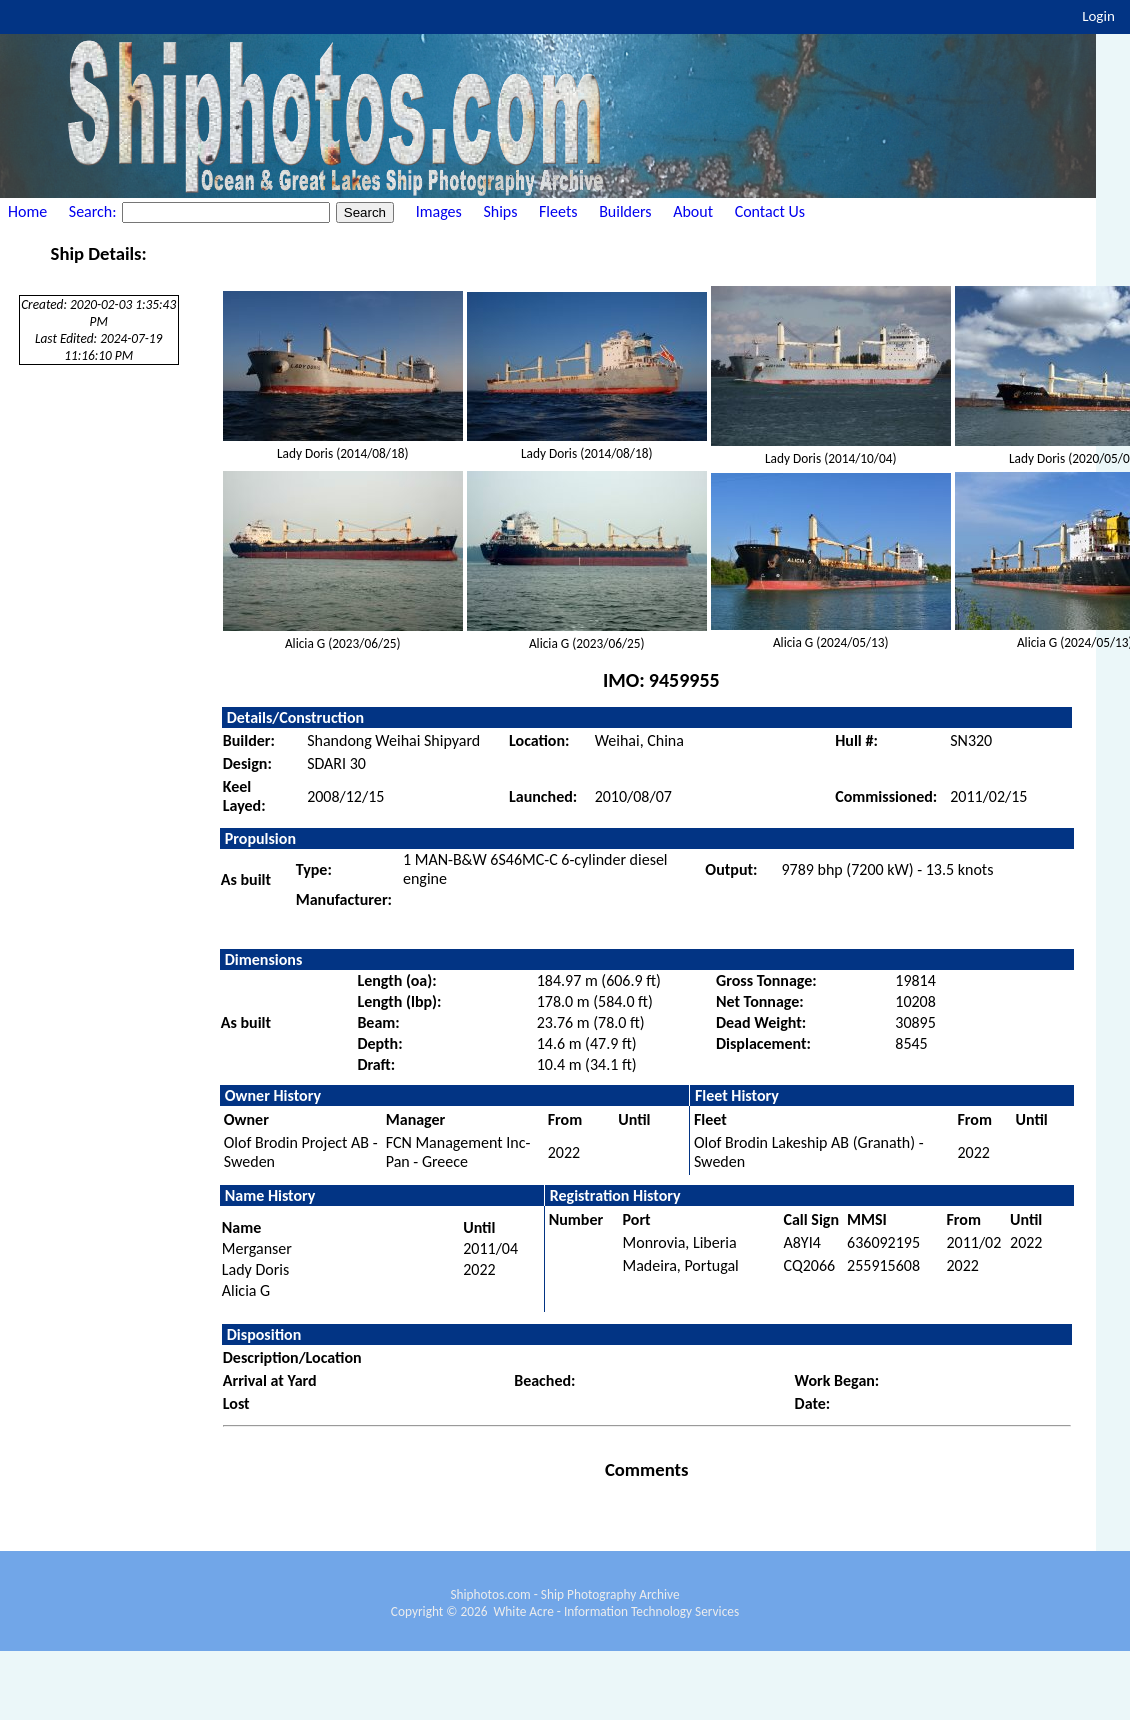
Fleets (558, 211)
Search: (94, 211)
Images (439, 211)
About (693, 211)
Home (27, 211)
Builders (625, 211)
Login (1098, 16)
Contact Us (770, 211)
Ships (500, 211)
